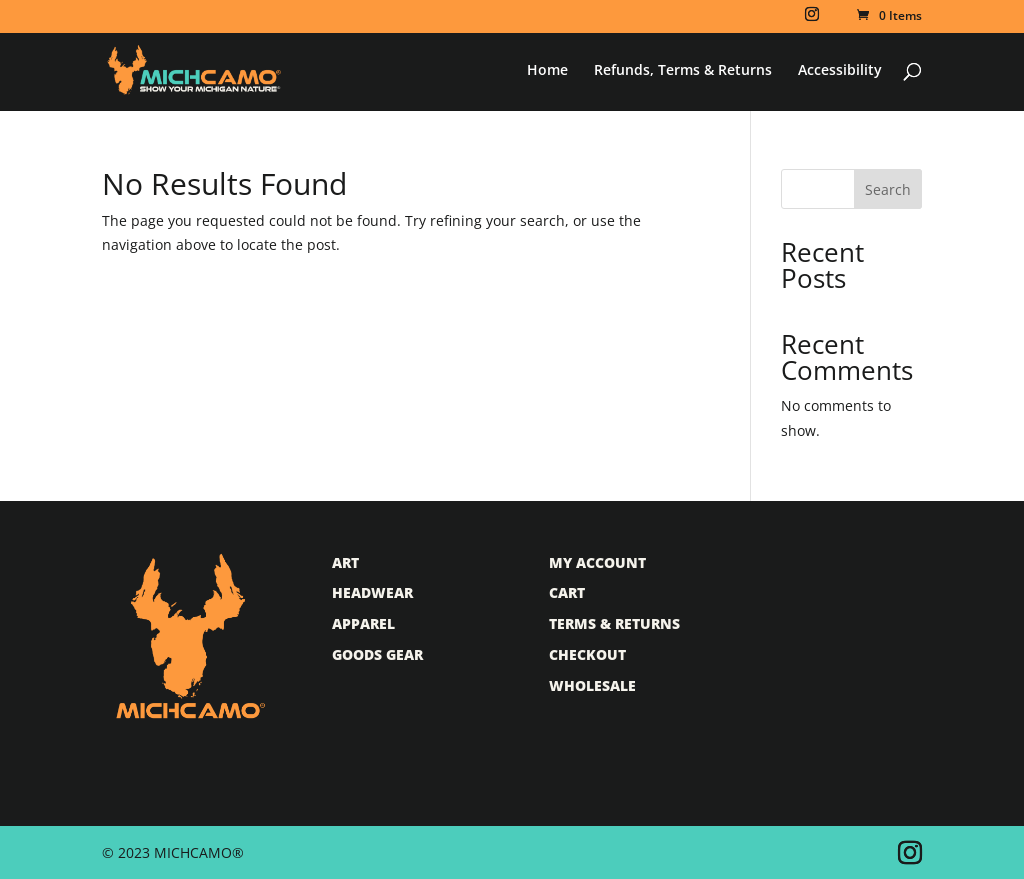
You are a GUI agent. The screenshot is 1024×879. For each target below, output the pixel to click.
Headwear (372, 592)
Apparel (363, 623)
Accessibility (840, 71)
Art (345, 562)
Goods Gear (377, 654)
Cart (567, 592)
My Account (597, 562)
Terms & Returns (614, 623)
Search (888, 189)
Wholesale (592, 685)
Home (547, 71)
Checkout (587, 654)
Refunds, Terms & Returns (683, 71)
